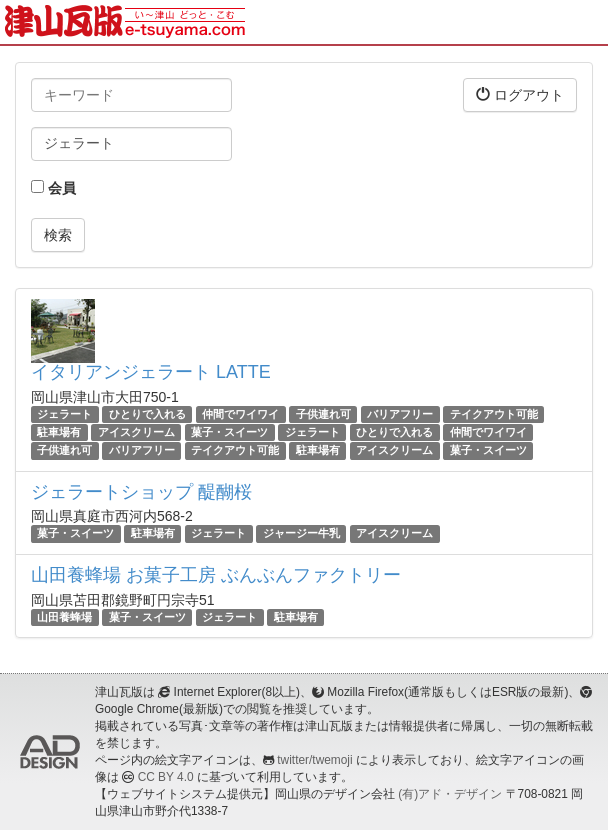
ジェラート (64, 414)
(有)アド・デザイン (450, 794)
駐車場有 (59, 432)
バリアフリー (400, 414)
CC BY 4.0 (166, 777)
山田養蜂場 (64, 617)
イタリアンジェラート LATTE (151, 372)
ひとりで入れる (147, 414)
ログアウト (520, 94)
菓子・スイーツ (229, 432)
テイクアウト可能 (494, 414)
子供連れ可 (323, 414)
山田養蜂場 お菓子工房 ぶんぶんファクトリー (216, 575)
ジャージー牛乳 (301, 534)
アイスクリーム (136, 432)
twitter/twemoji (314, 760)
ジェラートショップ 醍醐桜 (141, 492)
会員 (53, 188)
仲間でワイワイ (240, 414)
